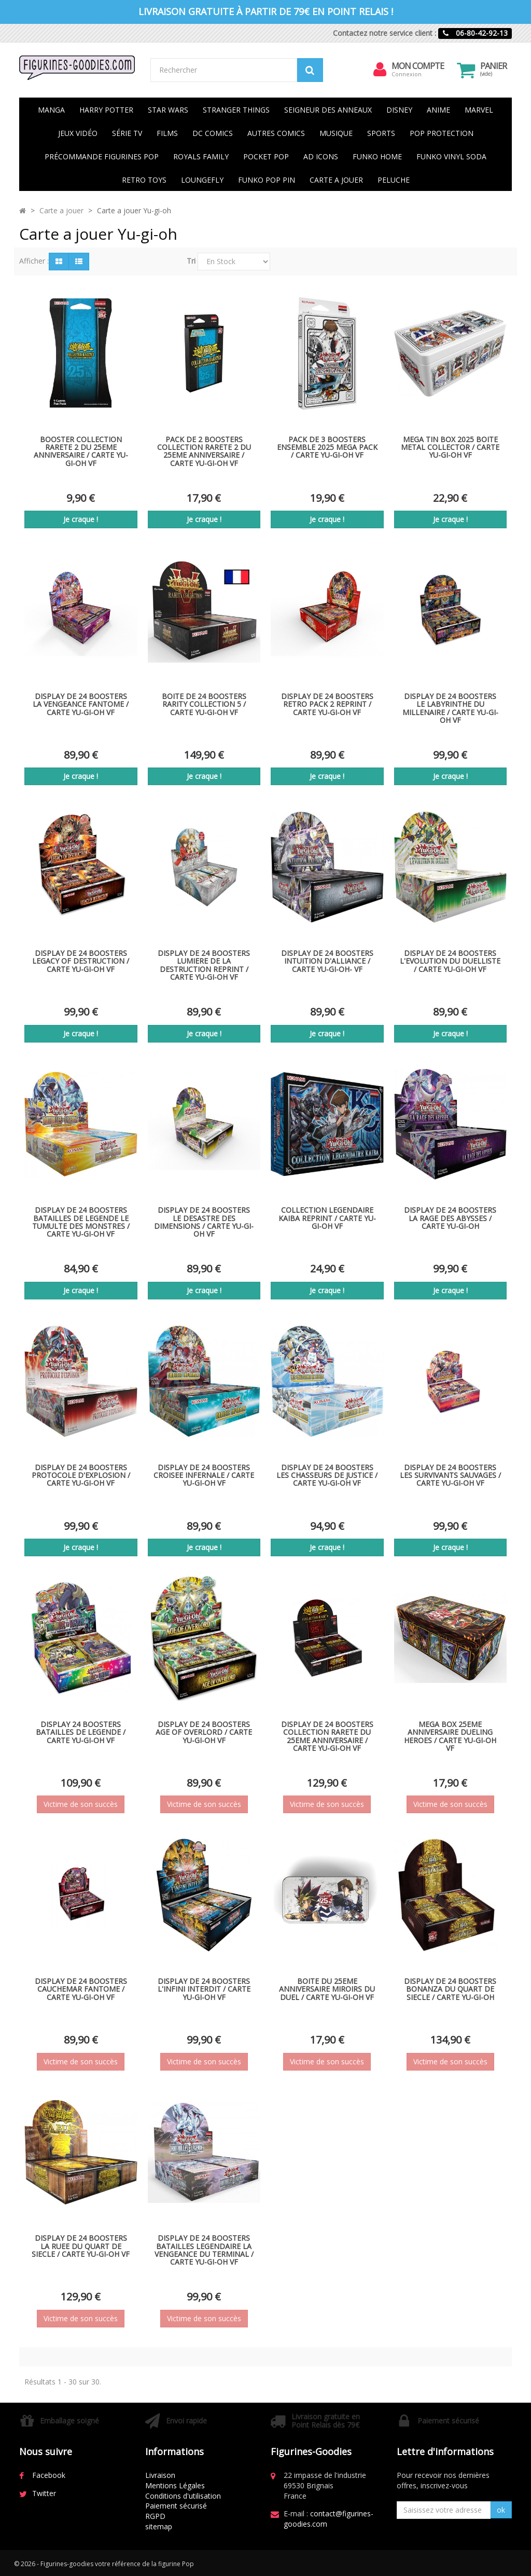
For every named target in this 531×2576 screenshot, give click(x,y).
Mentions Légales (175, 2485)
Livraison (160, 2475)
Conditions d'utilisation (183, 2496)
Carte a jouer (61, 210)
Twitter (44, 2493)
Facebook (48, 2475)
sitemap (158, 2526)
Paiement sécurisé (176, 2506)
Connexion (407, 74)
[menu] (380, 69)
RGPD (155, 2516)
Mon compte (418, 66)
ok (501, 2510)
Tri (191, 261)
